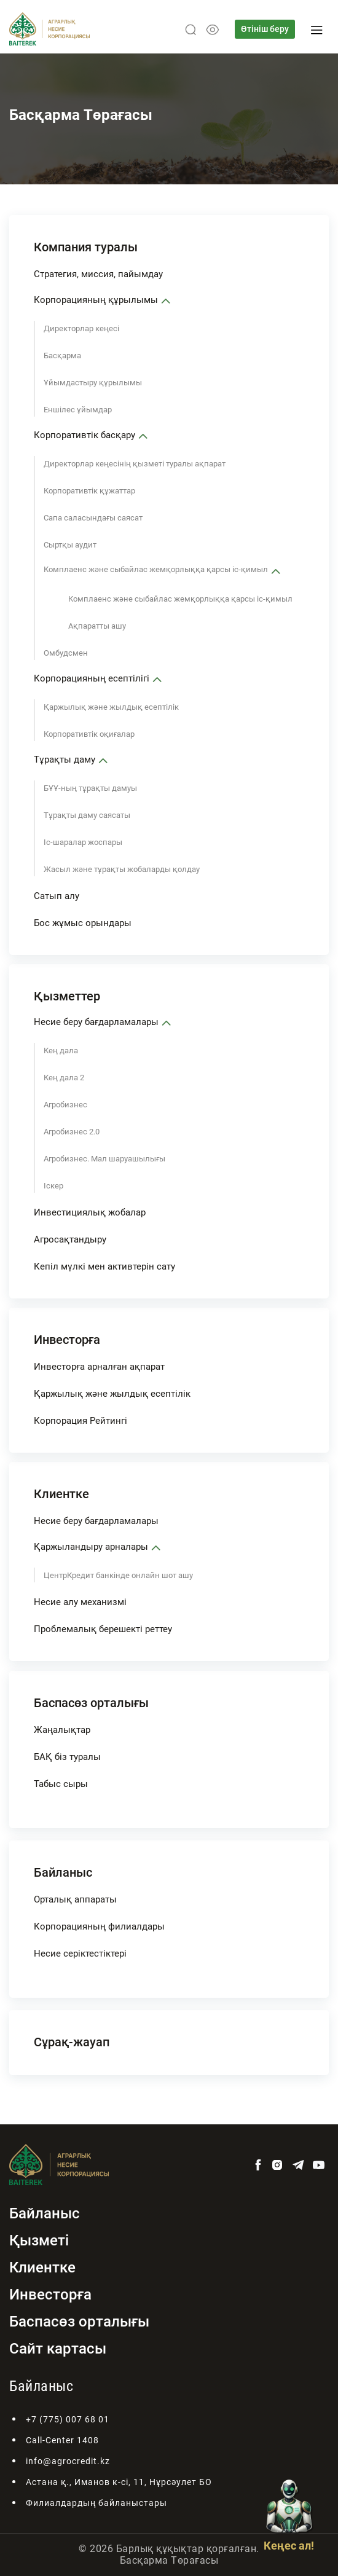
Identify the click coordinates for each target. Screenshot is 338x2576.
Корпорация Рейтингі (80, 1420)
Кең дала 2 (64, 1077)
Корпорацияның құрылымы (96, 299)
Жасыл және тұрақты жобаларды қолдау (122, 869)
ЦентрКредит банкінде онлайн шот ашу (118, 1575)
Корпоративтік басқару (84, 435)
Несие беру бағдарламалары (96, 1021)
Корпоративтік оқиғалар (89, 734)
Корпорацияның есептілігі (91, 678)
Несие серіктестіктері (80, 1953)
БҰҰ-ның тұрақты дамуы (90, 788)
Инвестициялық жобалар (90, 1212)
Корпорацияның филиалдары (99, 1926)
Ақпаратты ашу (97, 625)
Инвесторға (67, 1339)
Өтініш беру (265, 29)
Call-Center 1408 (62, 2440)
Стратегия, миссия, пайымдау (98, 274)
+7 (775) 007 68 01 (67, 2419)
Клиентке (61, 1493)
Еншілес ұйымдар (78, 409)
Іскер (53, 1185)
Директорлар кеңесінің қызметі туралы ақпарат (135, 463)
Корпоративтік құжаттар (89, 490)
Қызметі (39, 2240)
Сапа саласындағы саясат (93, 517)
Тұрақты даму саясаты (87, 815)
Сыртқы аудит (70, 544)
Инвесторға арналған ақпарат (99, 1366)
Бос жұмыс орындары (83, 923)
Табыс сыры (61, 1783)
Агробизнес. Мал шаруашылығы (104, 1158)
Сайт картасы (57, 2348)
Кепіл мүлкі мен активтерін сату (104, 1266)
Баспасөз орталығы (91, 1702)
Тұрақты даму (64, 759)
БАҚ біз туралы (67, 1756)
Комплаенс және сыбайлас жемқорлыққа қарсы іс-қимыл (156, 569)
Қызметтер (67, 996)
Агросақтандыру (70, 1239)
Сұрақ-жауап (71, 2042)
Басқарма (62, 355)
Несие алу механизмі (80, 1602)
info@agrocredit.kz (68, 2461)
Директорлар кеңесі (81, 328)
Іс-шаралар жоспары (83, 842)
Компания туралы (86, 247)
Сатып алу (56, 895)
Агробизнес (65, 1104)
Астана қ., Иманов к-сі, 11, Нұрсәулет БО (119, 2482)
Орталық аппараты (75, 1899)
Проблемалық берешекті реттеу (103, 1629)
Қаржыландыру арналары (91, 1546)
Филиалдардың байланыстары (96, 2503)
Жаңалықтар (62, 1729)
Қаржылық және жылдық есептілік (111, 707)
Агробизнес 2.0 (72, 1131)
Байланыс (63, 1872)
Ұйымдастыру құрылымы (93, 382)
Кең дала (61, 1050)
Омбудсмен (66, 653)
